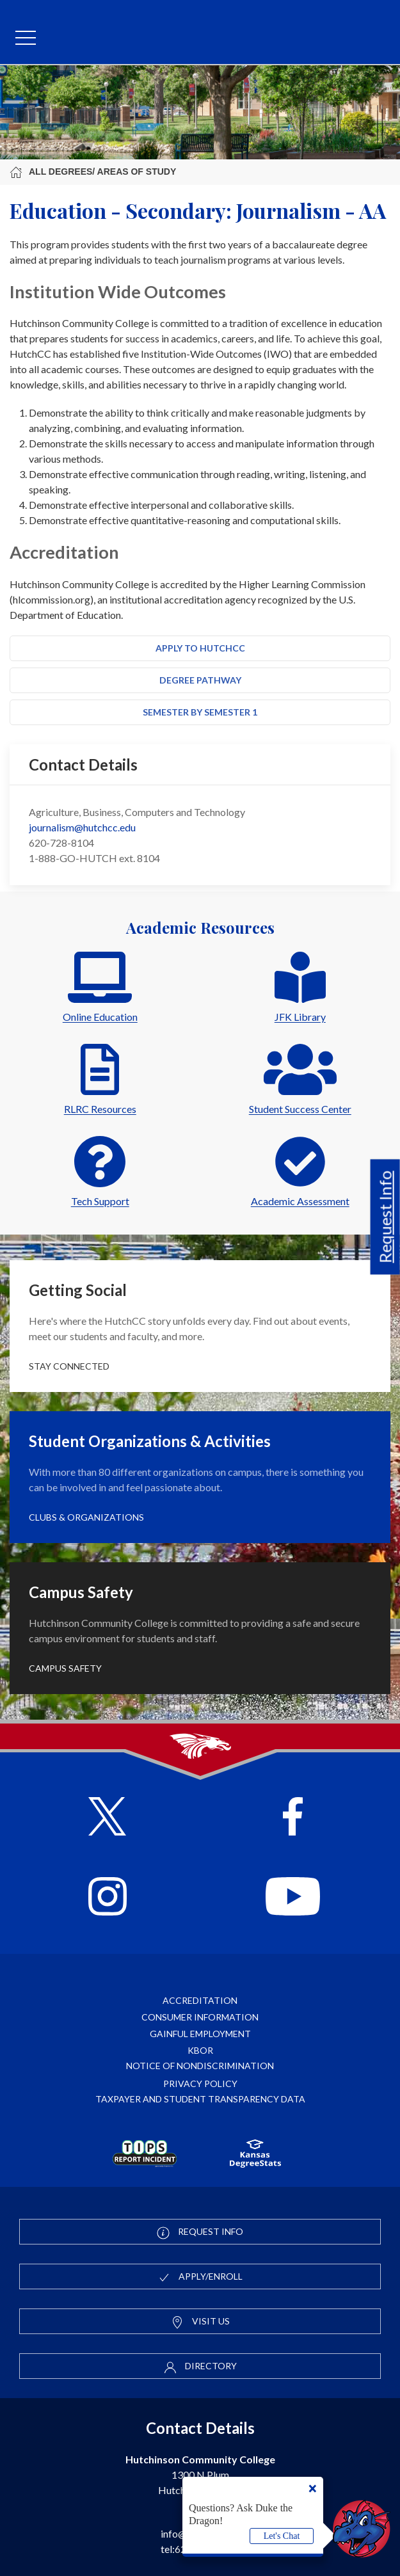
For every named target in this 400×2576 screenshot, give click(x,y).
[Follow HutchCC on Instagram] (107, 1898)
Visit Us (200, 2322)
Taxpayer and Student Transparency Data (200, 2098)
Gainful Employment (200, 2033)
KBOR (200, 2050)
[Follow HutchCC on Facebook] (293, 1818)
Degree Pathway (200, 680)
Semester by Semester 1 (200, 712)
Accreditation (200, 2000)
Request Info (385, 1217)
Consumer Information (200, 2017)
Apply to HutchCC (200, 648)
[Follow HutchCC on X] (107, 1818)
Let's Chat (282, 2536)
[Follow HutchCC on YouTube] (293, 1898)
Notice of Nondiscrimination (200, 2065)
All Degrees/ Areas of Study (93, 172)
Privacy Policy (200, 2083)
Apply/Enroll (200, 2277)
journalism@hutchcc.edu (82, 827)
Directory (200, 2366)
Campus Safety (65, 1668)
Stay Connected (69, 1366)
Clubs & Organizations (86, 1517)
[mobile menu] (25, 38)
